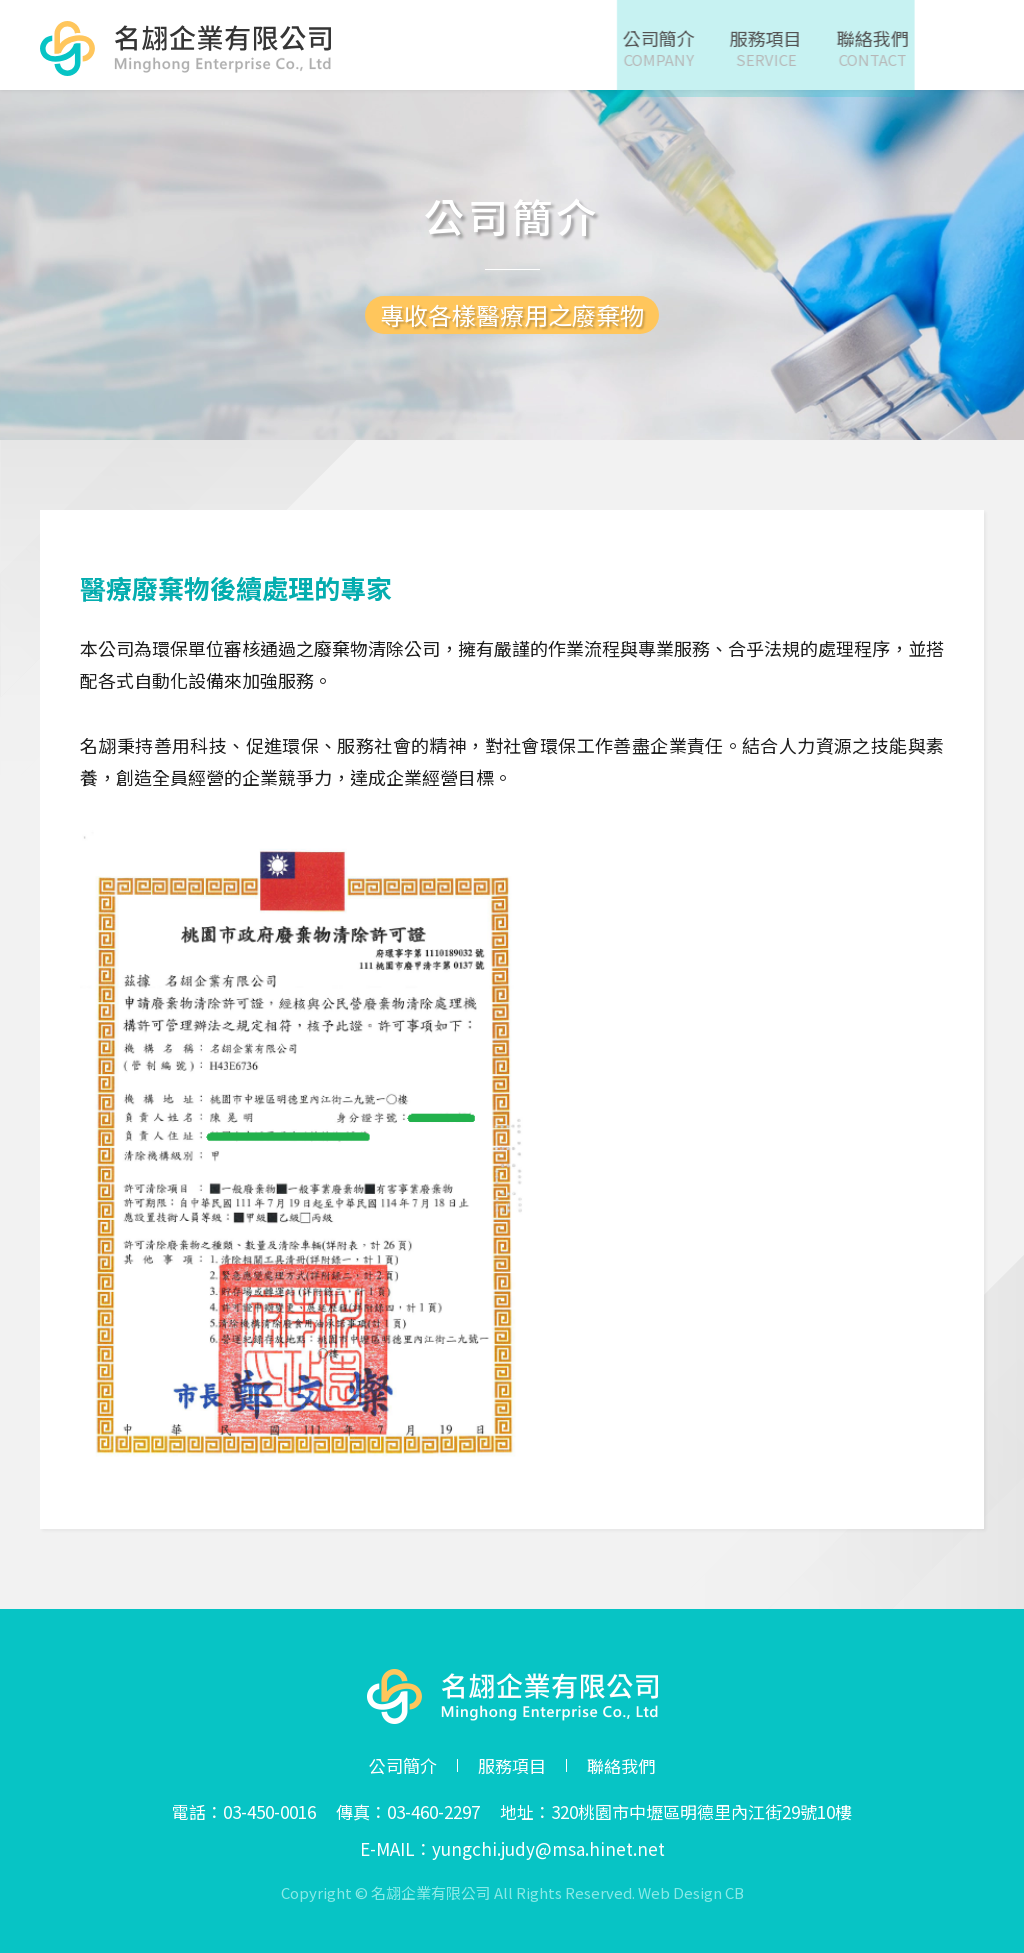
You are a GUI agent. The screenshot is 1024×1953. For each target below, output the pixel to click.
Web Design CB (691, 1892)
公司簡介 (403, 1766)
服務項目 (512, 1766)
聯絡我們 (621, 1766)
